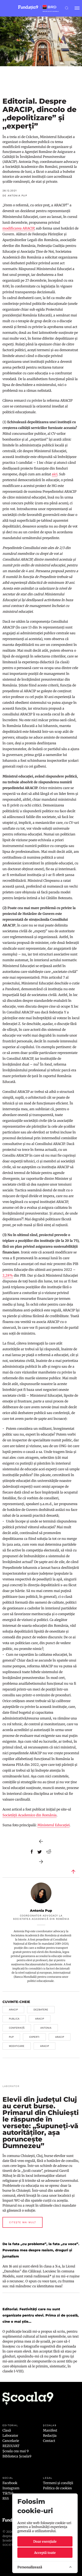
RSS (5, 2498)
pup (11, 2036)
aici (54, 474)
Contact (49, 2441)
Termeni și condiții (58, 2483)
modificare (16, 2046)
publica (14, 2018)
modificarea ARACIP (18, 228)
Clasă (6, 2430)
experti (34, 2036)
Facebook (9, 2483)
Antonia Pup (41, 1911)
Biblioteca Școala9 (16, 2456)
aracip (13, 2009)
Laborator (10, 2435)
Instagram (10, 2488)
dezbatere (40, 2009)
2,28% (7, 1275)
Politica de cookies (57, 2488)
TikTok (8, 2493)
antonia (45, 2027)
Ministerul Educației (53, 1825)
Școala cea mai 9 (15, 2451)
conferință (17, 2027)
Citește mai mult (22, 2222)
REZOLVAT (10, 2446)
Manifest (50, 2430)
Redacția (50, 2435)
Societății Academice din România (29, 1815)
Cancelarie (10, 2441)
